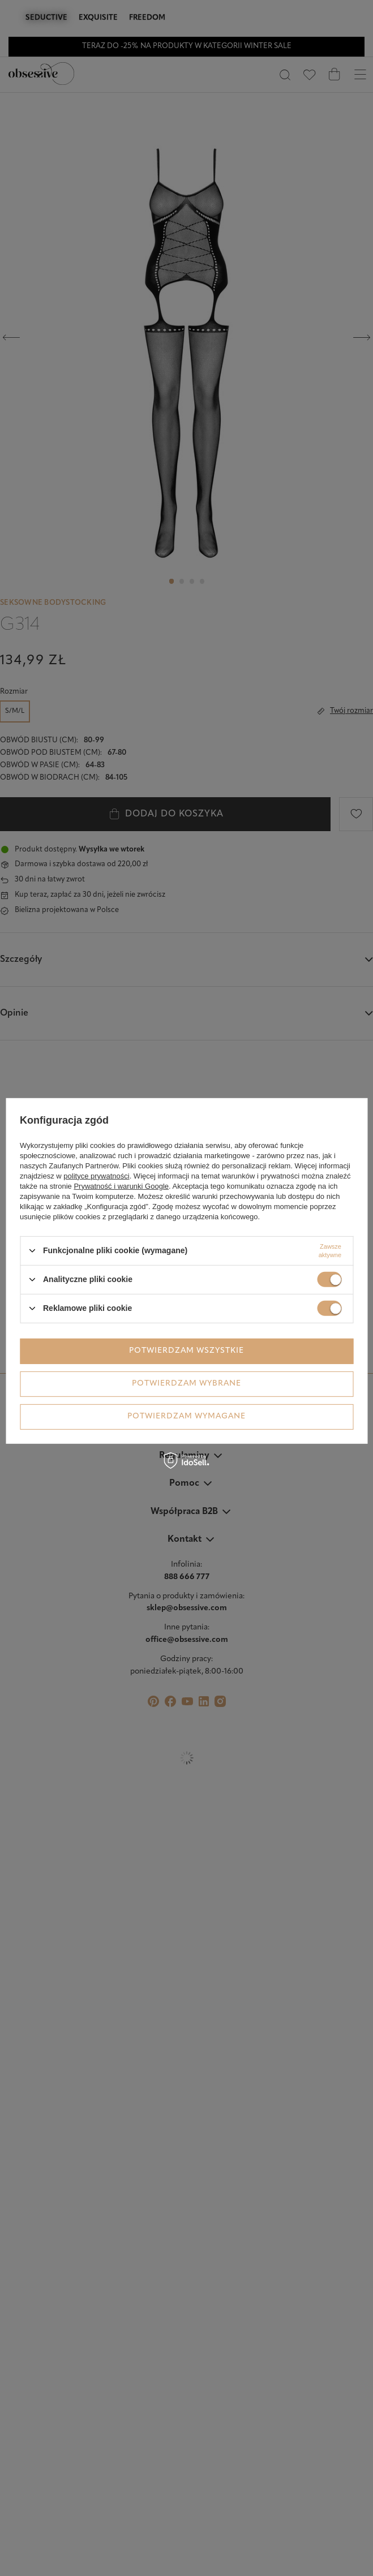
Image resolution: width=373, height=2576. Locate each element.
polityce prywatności (96, 1175)
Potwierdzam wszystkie (186, 1351)
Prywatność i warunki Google (121, 1185)
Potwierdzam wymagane (186, 1416)
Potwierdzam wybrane (186, 1383)
